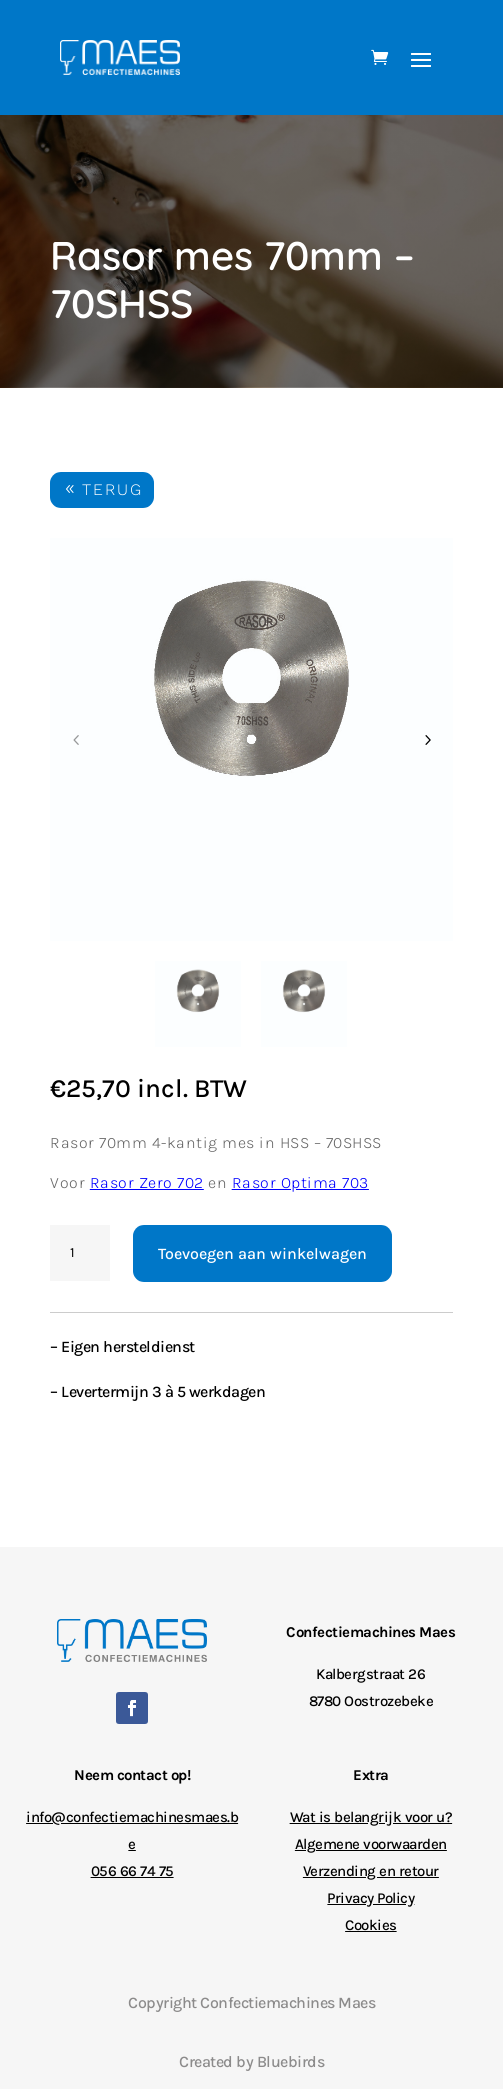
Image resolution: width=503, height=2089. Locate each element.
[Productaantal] (80, 1253)
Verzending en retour (371, 1871)
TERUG (112, 489)
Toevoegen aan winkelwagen (262, 1253)
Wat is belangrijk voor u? (371, 1817)
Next (427, 740)
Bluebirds (291, 2061)
